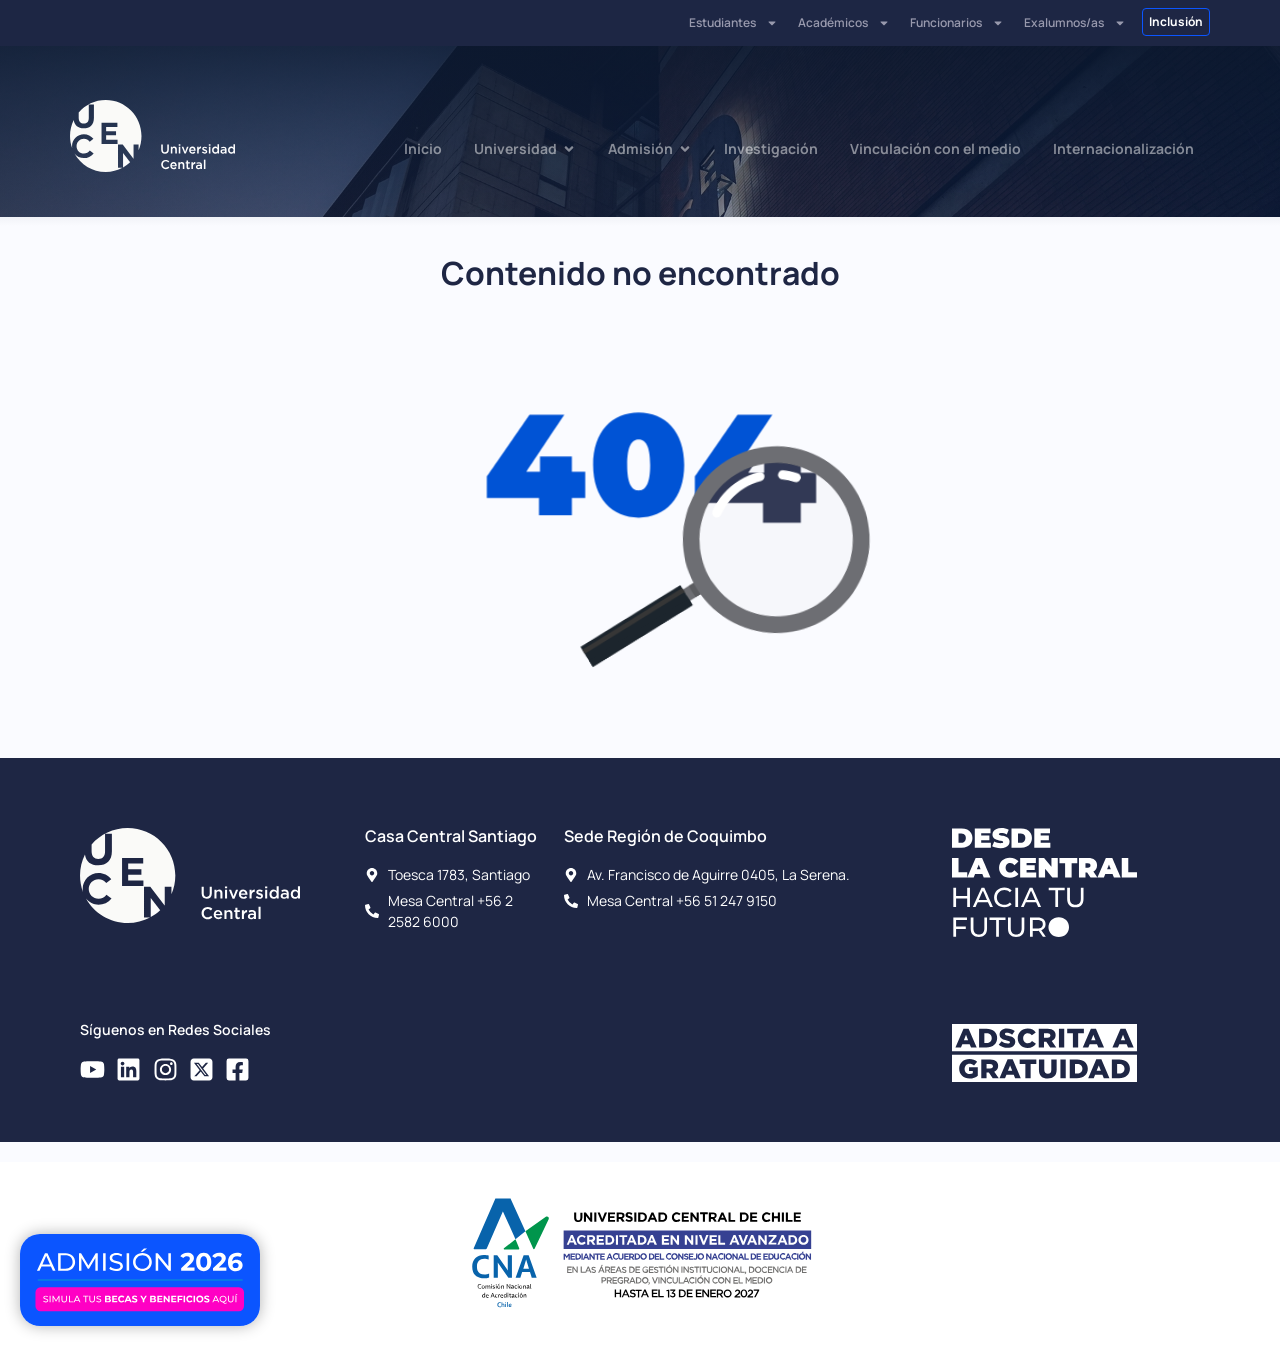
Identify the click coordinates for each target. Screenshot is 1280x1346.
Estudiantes (733, 23)
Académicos (844, 23)
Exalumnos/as (1075, 23)
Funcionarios (957, 23)
